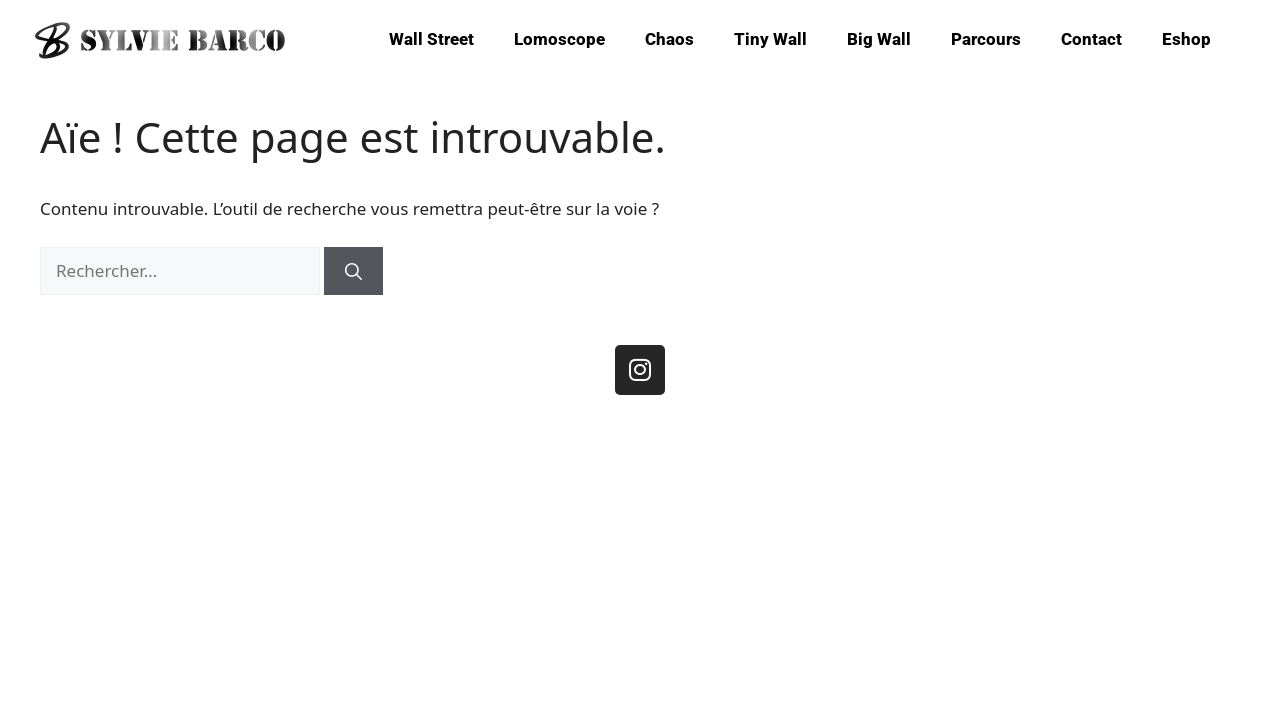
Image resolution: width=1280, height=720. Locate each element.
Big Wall (879, 39)
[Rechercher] (353, 271)
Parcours (986, 39)
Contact (1091, 39)
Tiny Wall (770, 39)
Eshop (1186, 39)
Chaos (669, 39)
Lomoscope (559, 39)
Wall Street (431, 39)
